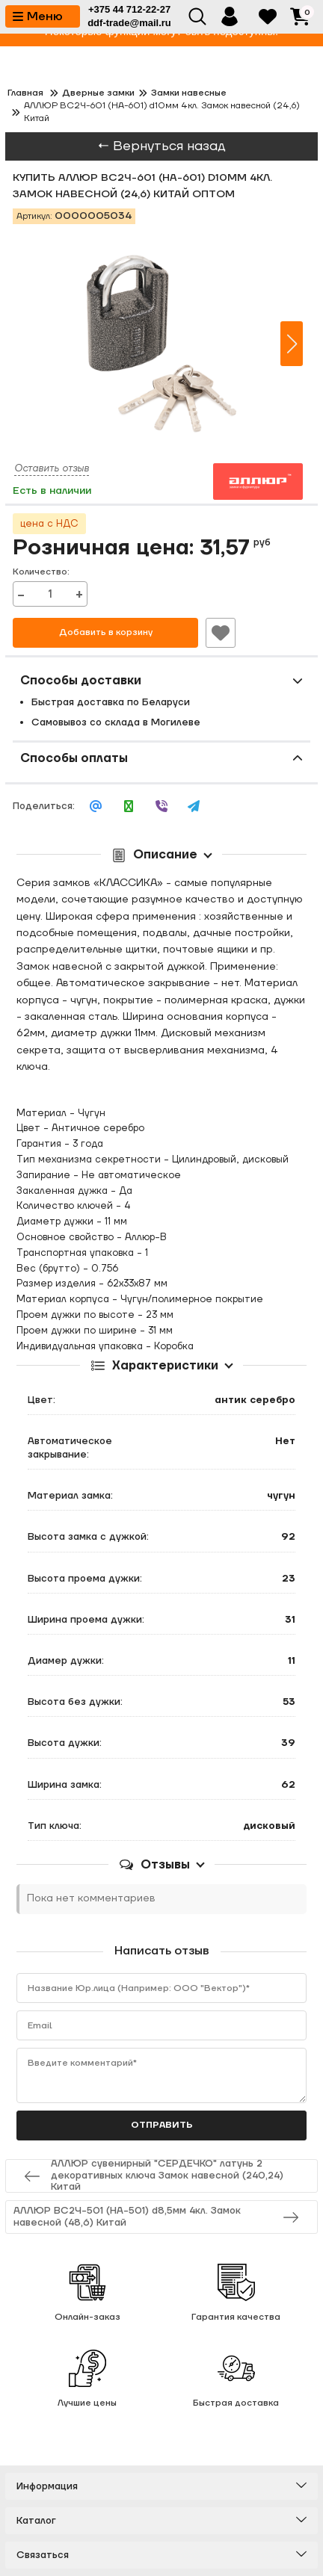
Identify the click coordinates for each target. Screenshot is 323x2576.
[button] (291, 343)
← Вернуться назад (161, 146)
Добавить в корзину (106, 632)
